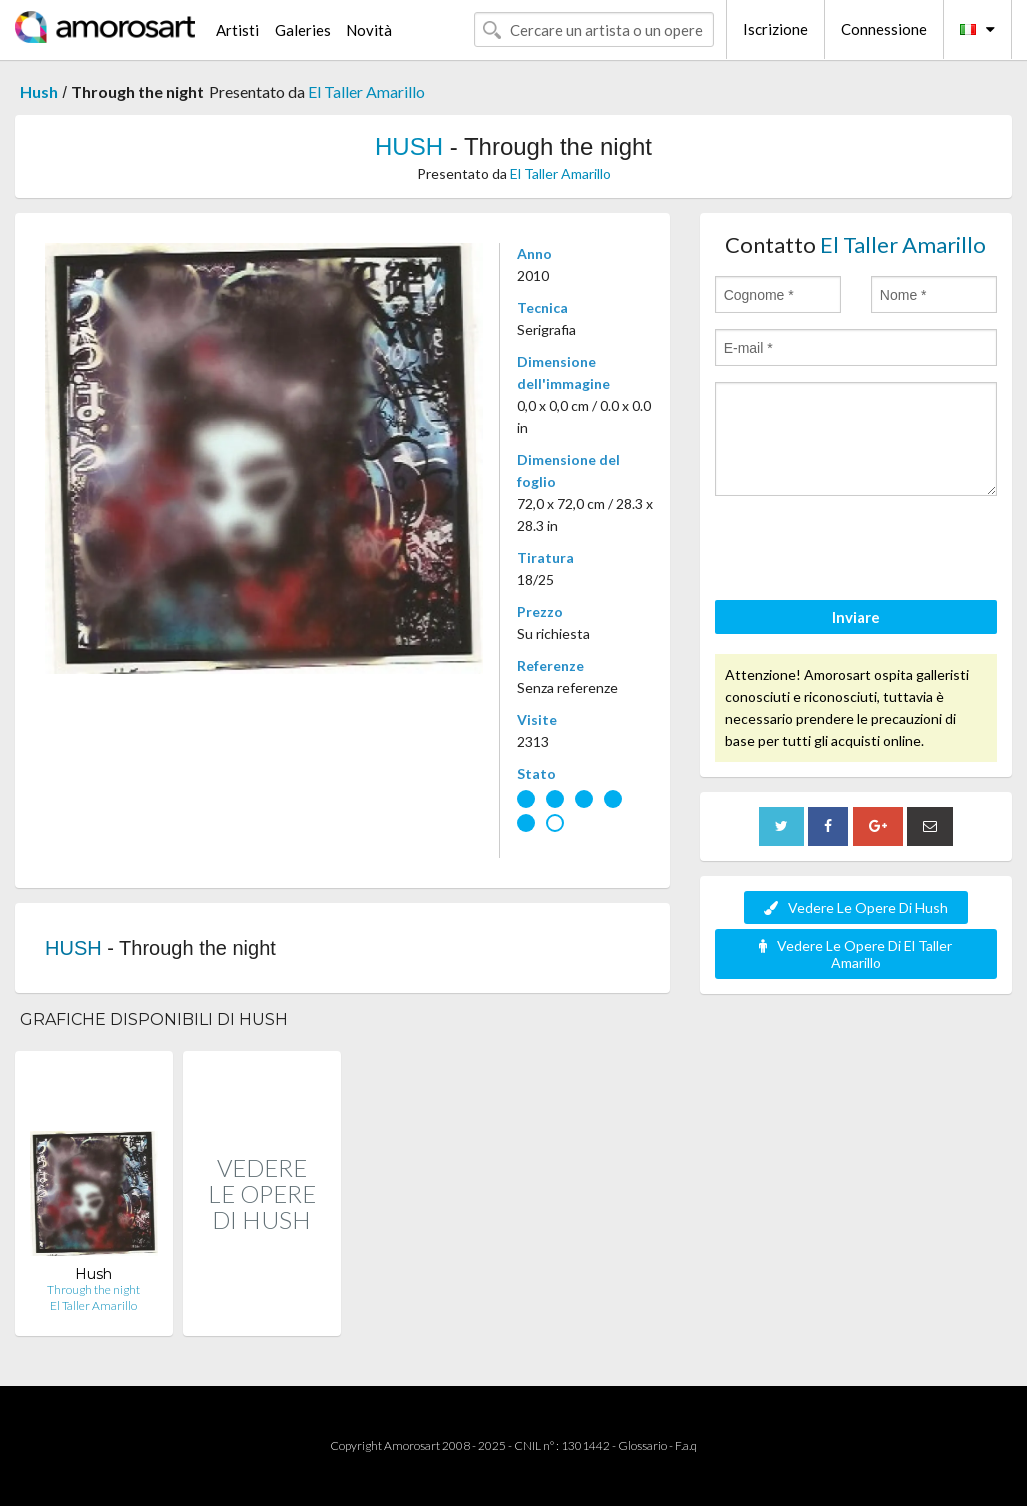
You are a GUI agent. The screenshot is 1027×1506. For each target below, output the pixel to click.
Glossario (642, 1445)
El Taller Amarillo (366, 91)
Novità (369, 30)
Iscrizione (775, 29)
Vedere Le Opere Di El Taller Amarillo (855, 954)
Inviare (856, 617)
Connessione (884, 29)
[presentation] (867, 551)
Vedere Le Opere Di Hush (856, 907)
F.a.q (686, 1445)
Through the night (93, 1289)
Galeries (303, 30)
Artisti (237, 30)
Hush (39, 91)
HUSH (409, 146)
